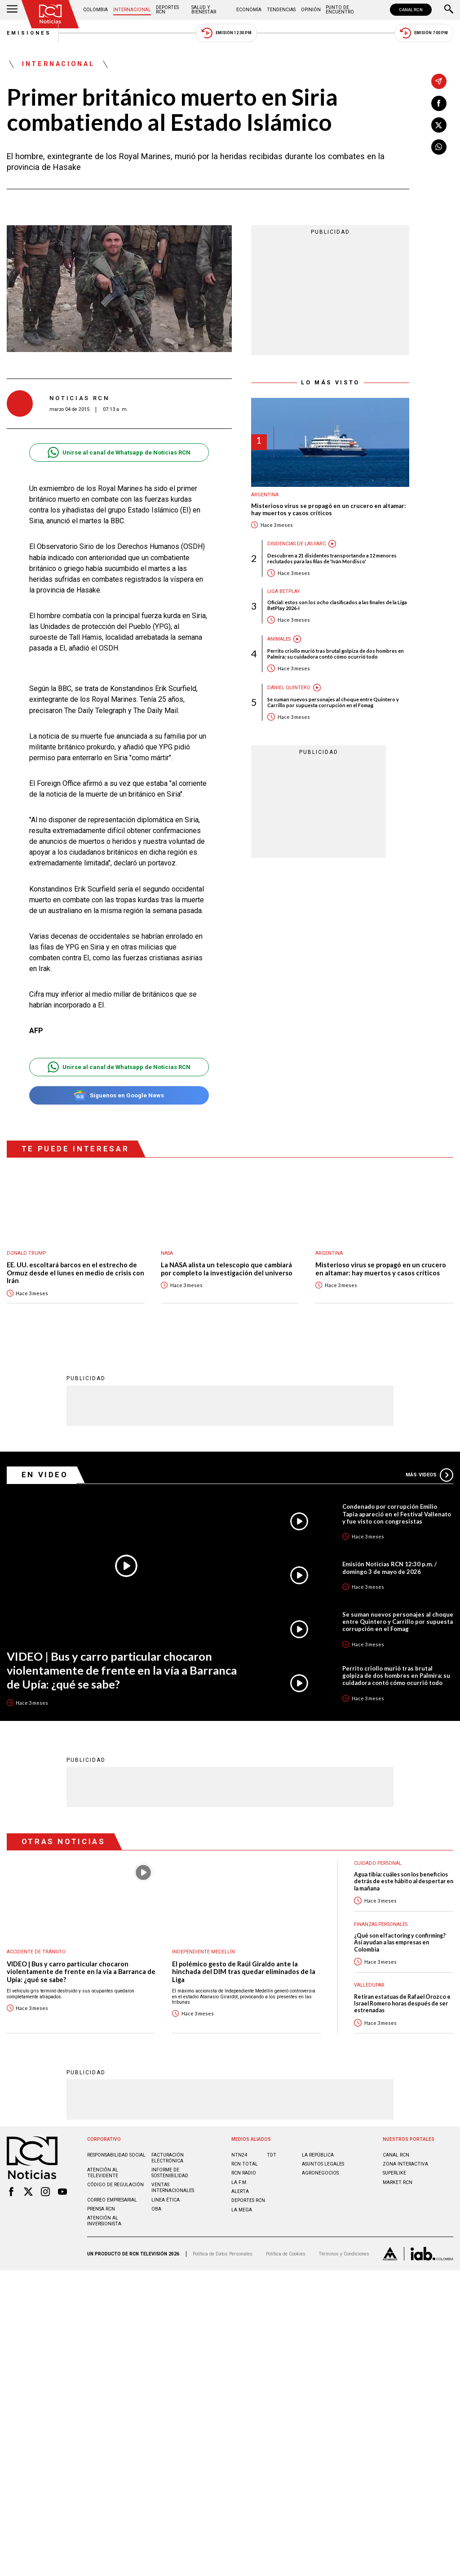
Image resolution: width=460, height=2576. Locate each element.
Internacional (132, 10)
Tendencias (281, 10)
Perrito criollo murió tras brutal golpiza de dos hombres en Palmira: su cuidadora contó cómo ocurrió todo (335, 654)
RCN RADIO (243, 2173)
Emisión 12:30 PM (226, 33)
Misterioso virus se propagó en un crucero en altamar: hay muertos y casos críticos (328, 510)
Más (429, 1475)
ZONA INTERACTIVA (405, 2164)
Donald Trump (26, 1253)
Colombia (95, 10)
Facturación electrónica (167, 2158)
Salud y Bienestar (203, 9)
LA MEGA (241, 2210)
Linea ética (165, 2200)
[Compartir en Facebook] (439, 103)
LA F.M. (239, 2182)
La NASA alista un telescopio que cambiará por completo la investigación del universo (226, 1269)
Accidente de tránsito (36, 1952)
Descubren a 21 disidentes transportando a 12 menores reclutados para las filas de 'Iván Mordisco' (332, 558)
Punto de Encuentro (340, 9)
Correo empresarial (112, 2200)
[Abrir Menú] (12, 10)
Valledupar (369, 1985)
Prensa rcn (101, 2209)
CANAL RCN (411, 9)
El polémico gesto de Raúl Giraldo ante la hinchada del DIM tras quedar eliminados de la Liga (243, 1971)
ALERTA (240, 2191)
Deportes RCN (167, 9)
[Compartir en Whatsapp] (439, 147)
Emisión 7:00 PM (424, 33)
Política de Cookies (285, 2254)
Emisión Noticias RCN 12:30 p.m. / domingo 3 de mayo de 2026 (389, 1567)
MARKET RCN (397, 2182)
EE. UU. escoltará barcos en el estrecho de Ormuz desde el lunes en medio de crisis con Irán (75, 1272)
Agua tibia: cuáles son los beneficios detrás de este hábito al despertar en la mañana (403, 1881)
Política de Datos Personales (222, 2254)
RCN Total (244, 2164)
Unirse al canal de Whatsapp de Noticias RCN (119, 452)
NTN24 (239, 2155)
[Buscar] (448, 9)
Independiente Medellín (203, 1952)
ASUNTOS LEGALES (323, 2164)
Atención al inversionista (104, 2221)
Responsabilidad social (116, 2155)
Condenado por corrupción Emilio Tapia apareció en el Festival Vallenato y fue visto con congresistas (396, 1513)
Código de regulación (115, 2185)
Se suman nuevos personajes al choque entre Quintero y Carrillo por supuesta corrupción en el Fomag (333, 702)
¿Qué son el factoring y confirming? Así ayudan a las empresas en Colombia (400, 1942)
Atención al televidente (102, 2173)
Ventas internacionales (172, 2187)
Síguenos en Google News (119, 1095)
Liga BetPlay (283, 591)
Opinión (311, 10)
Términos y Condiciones (343, 2254)
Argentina (265, 495)
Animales (279, 639)
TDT (271, 2155)
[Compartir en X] (439, 125)
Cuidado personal (378, 1863)
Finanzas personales (380, 1924)
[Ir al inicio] (50, 14)
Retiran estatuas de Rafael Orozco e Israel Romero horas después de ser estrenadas (402, 2003)
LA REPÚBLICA (318, 2155)
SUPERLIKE (394, 2173)
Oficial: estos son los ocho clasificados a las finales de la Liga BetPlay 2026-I (337, 605)
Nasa (167, 1253)
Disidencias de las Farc (296, 544)
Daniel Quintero (288, 688)
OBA (156, 2209)
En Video (45, 1474)
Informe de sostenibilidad (169, 2173)
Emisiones (29, 33)
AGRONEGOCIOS (320, 2173)
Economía (248, 10)
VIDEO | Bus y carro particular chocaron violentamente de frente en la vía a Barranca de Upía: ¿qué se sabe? (122, 1669)
